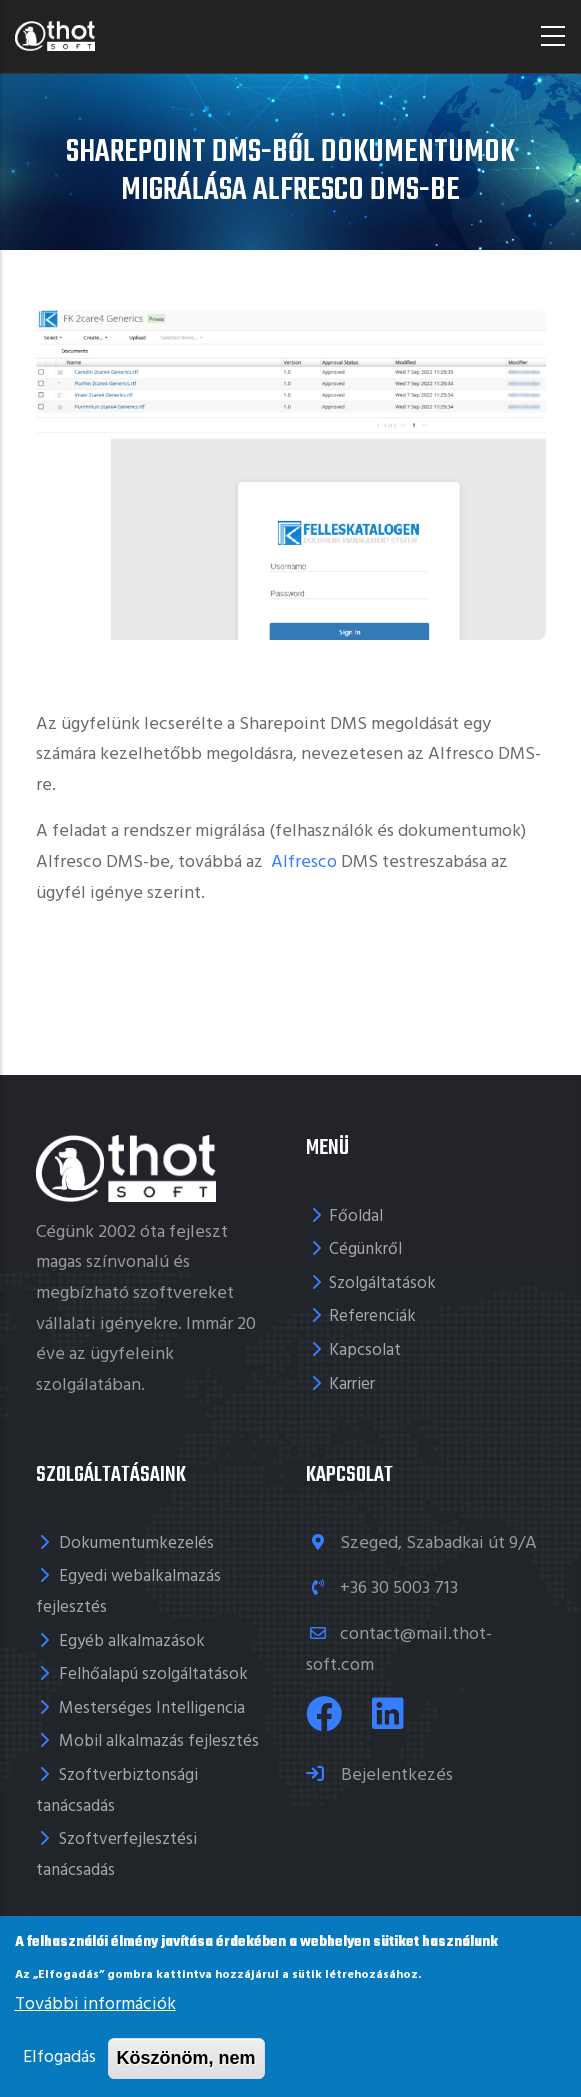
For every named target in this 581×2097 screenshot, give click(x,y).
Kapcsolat (365, 1350)
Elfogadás (59, 2057)
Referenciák (372, 1316)
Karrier (352, 1384)
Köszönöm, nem (186, 2058)
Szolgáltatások (382, 1283)
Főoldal (356, 1216)
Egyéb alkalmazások (132, 1641)
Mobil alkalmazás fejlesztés (159, 1741)
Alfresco (302, 862)
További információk (95, 2004)
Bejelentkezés (395, 1775)
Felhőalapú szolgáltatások (153, 1674)
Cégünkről (365, 1249)
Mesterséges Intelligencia (152, 1708)
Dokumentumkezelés (136, 1543)
